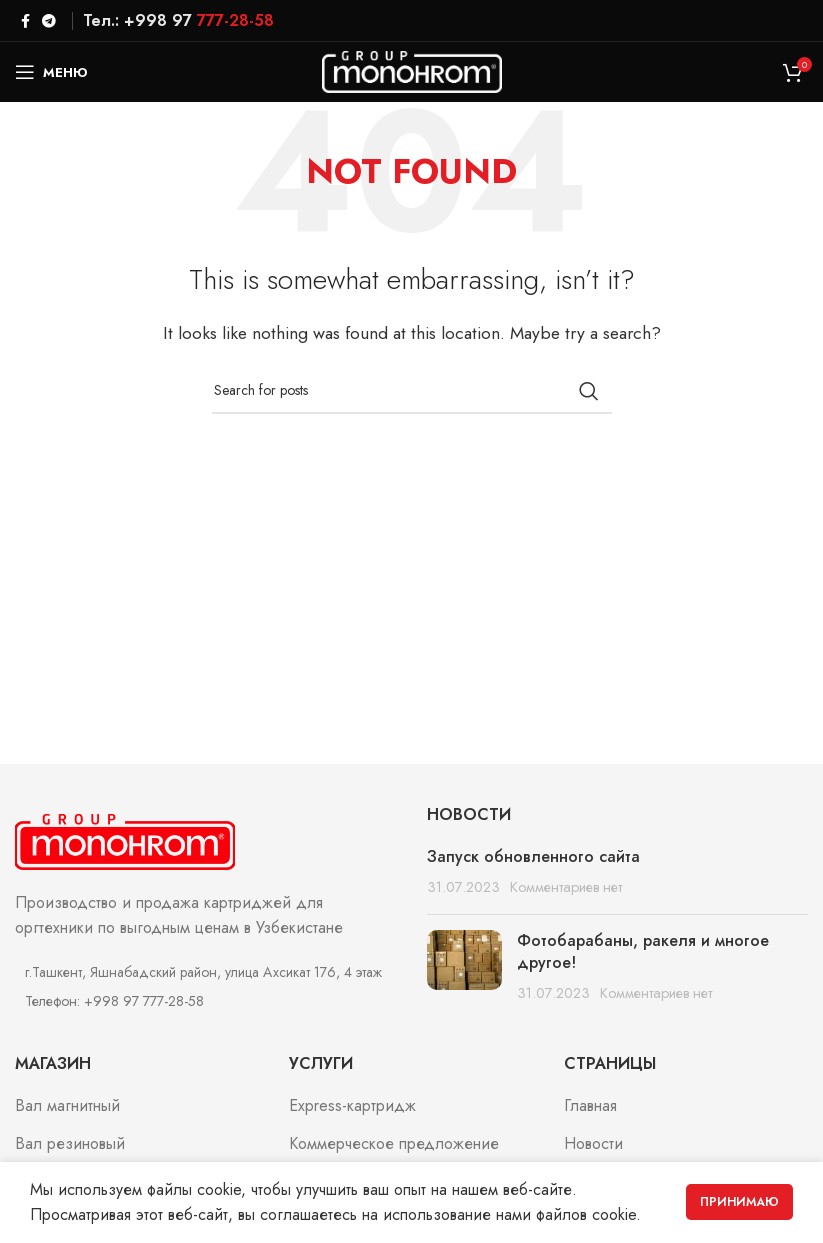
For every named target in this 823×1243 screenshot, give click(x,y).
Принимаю (739, 1202)
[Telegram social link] (49, 21)
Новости (593, 1144)
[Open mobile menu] (51, 72)
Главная (590, 1106)
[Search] (412, 391)
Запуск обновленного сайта (533, 856)
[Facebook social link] (25, 21)
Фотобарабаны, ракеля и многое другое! (643, 951)
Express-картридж (352, 1106)
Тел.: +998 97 (178, 20)
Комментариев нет (566, 887)
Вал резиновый (70, 1144)
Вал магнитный (67, 1106)
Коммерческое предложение (394, 1144)
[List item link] (206, 1001)
